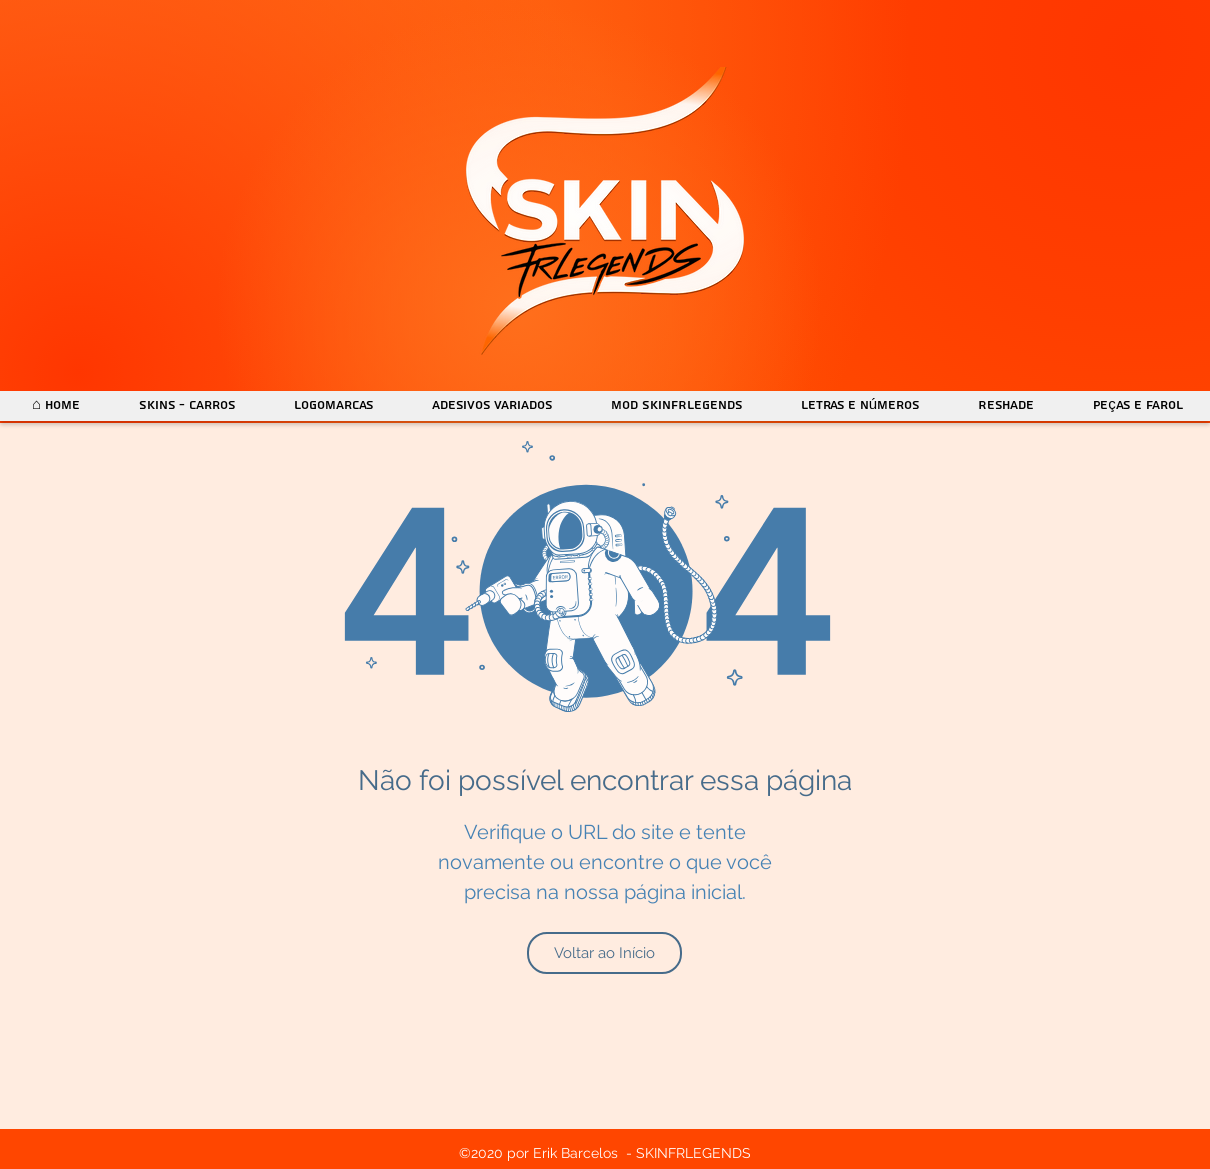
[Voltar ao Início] (604, 953)
